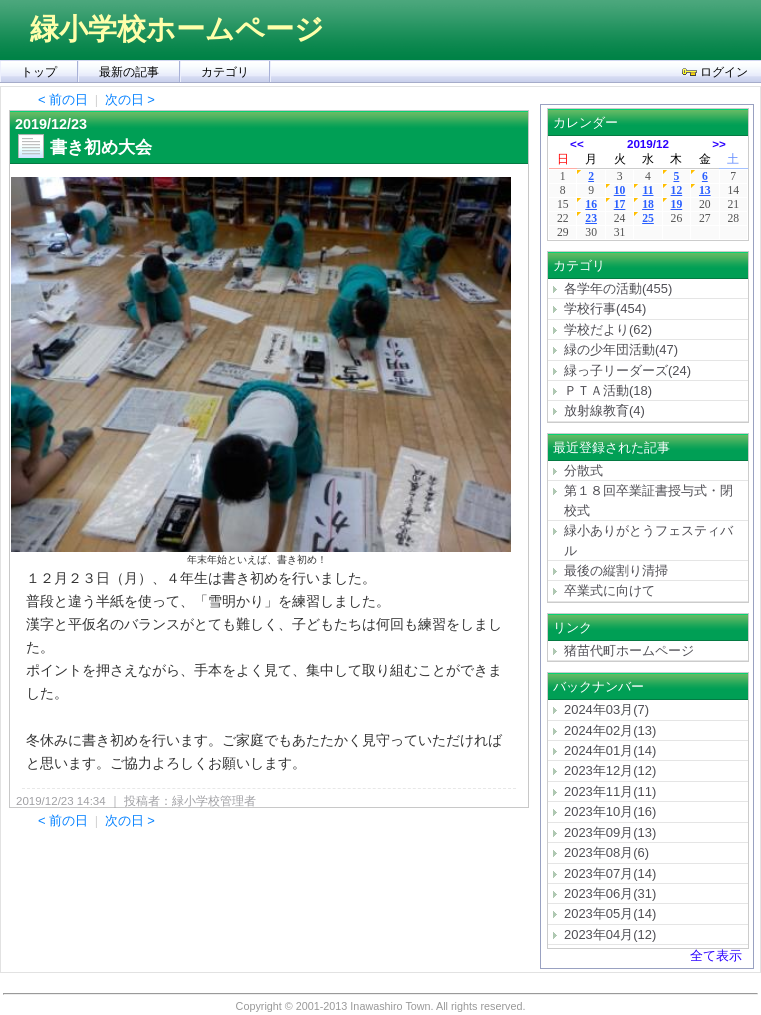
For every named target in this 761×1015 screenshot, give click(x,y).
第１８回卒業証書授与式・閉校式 (648, 500)
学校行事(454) (605, 308)
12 (677, 190)
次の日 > (130, 99)
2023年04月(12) (610, 934)
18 (648, 204)
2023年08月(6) (606, 852)
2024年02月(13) (610, 730)
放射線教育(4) (604, 410)
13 (705, 190)
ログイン (715, 72)
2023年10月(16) (610, 811)
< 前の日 (63, 99)
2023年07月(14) (610, 873)
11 (647, 190)
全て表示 (716, 955)
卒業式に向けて (609, 590)
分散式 (583, 470)
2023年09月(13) (610, 832)
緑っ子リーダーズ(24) (627, 370)
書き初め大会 (101, 147)
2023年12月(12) (610, 770)
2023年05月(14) (610, 913)
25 (648, 218)
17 (620, 204)
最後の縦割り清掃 (616, 570)
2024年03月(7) (606, 709)
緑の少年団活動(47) (621, 349)
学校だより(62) (608, 329)
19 (677, 204)
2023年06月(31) (610, 893)
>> (719, 143)
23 (591, 218)
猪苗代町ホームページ (629, 650)
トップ (39, 72)
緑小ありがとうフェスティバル (648, 540)
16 (591, 204)
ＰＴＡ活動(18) (608, 390)
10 (620, 190)
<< (577, 143)
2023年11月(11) (610, 791)
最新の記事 (129, 72)
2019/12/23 (51, 124)
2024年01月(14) (610, 750)
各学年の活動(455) (618, 288)
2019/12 (648, 143)
